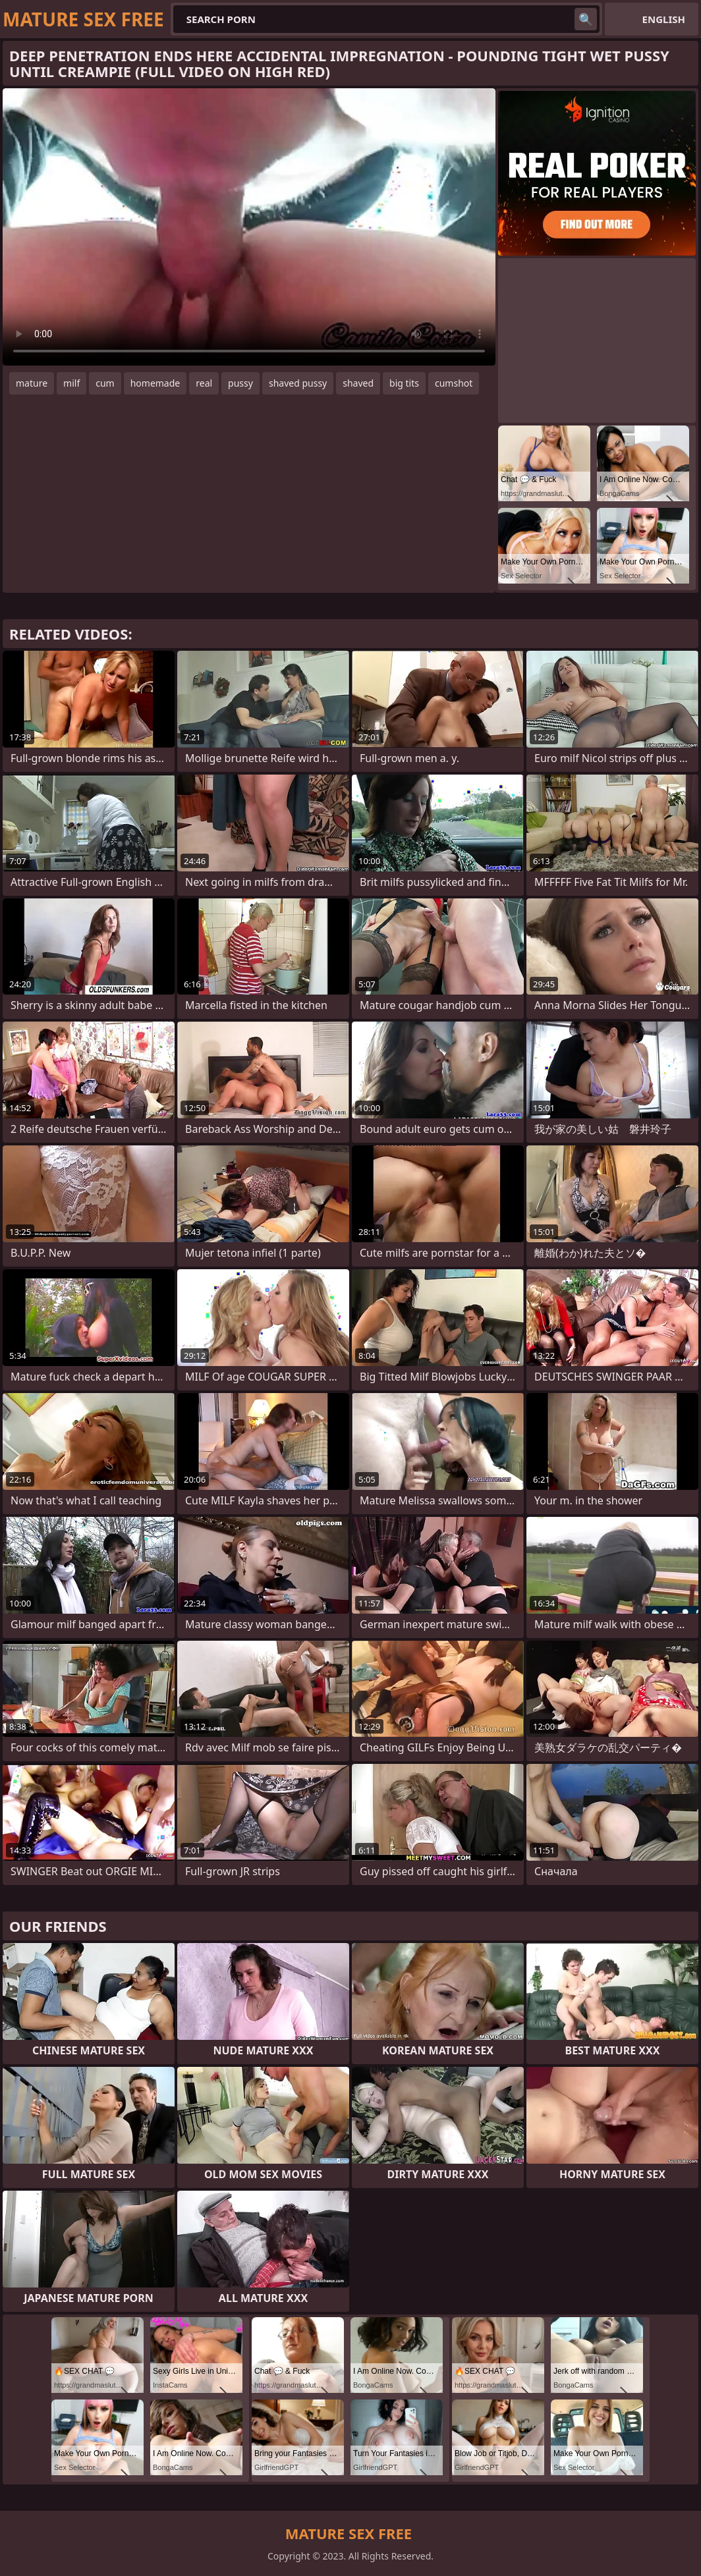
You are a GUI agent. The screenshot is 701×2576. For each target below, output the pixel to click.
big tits (404, 383)
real (204, 383)
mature (31, 383)
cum (105, 383)
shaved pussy (298, 383)
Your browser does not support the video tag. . (249, 227)
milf (71, 383)
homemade (155, 383)
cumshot (453, 383)
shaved (358, 383)
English (663, 19)
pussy (240, 383)
